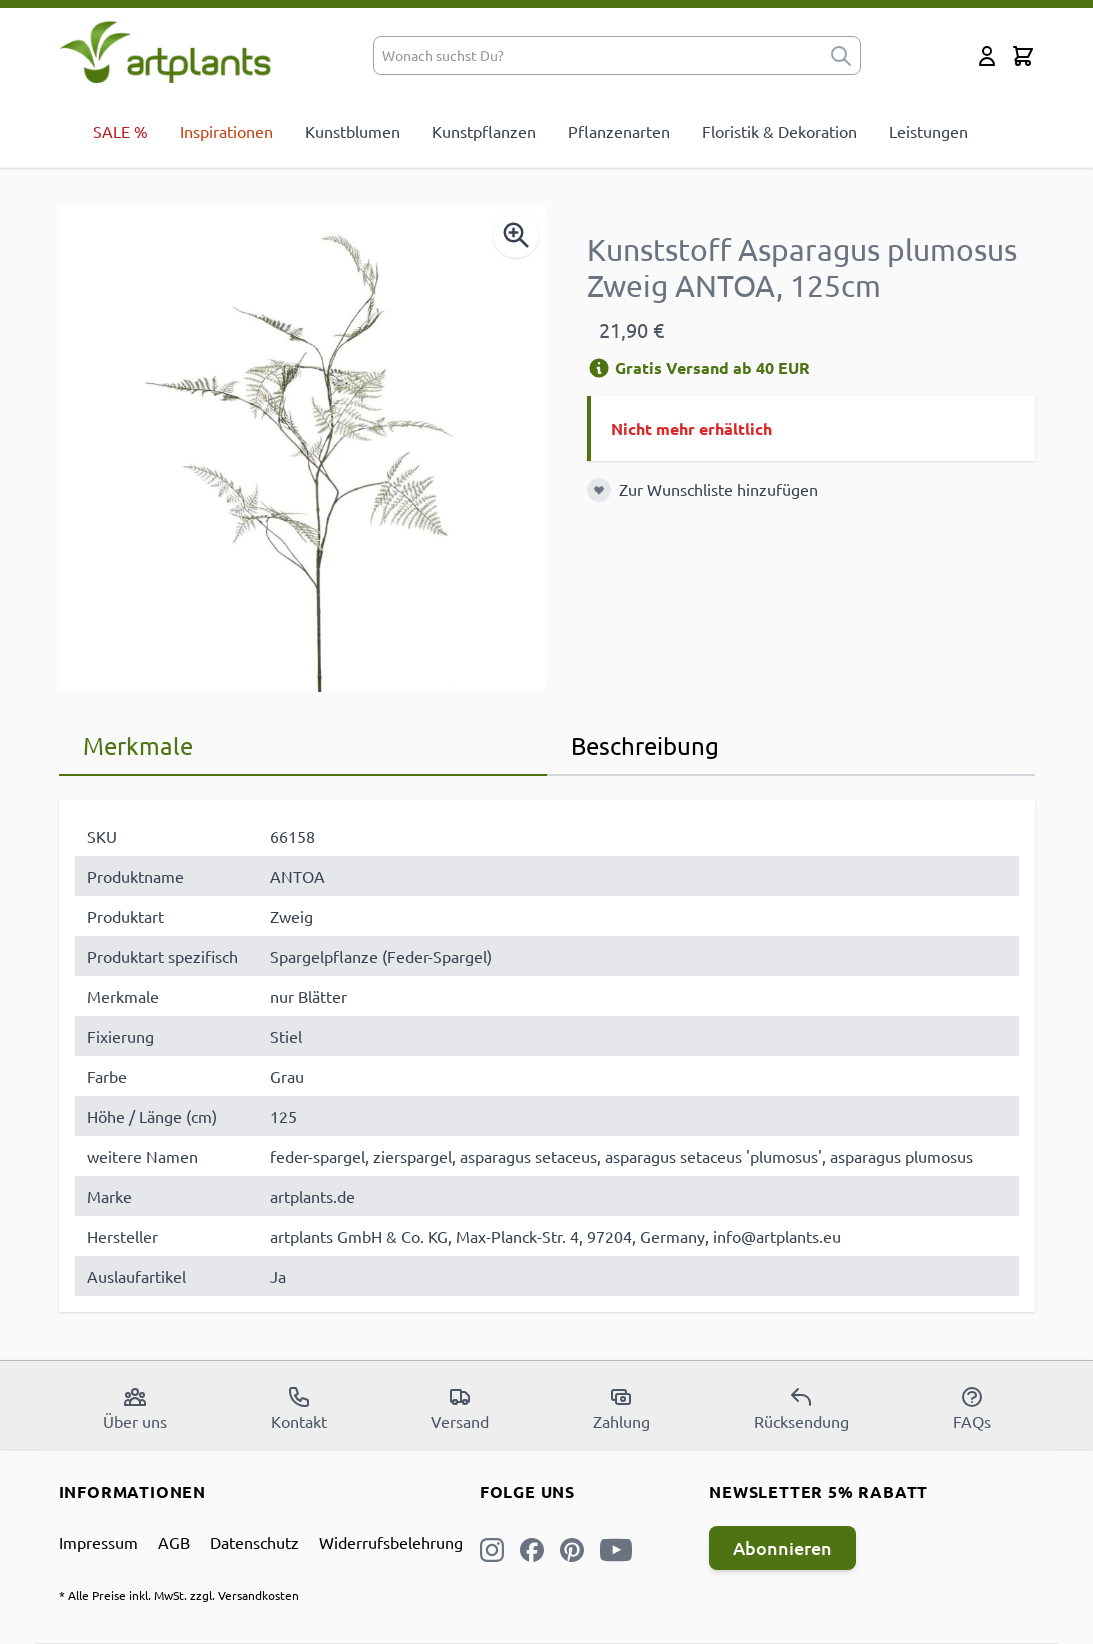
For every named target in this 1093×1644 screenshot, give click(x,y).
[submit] (841, 55)
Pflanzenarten (619, 131)
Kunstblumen (352, 131)
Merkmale (138, 745)
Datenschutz (254, 1542)
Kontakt (299, 1408)
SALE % (120, 131)
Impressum (98, 1542)
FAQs (972, 1408)
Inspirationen (226, 131)
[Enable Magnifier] (516, 235)
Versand (460, 1408)
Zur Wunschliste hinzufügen (718, 489)
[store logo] (165, 51)
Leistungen (928, 131)
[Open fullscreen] (303, 448)
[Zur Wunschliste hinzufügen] (599, 490)
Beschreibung (645, 745)
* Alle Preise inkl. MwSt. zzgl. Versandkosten (179, 1595)
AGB (174, 1542)
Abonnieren (782, 1547)
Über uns (135, 1408)
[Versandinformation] (599, 368)
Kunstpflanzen (484, 131)
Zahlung (621, 1408)
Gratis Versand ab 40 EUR (698, 367)
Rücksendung (801, 1408)
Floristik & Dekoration (779, 131)
